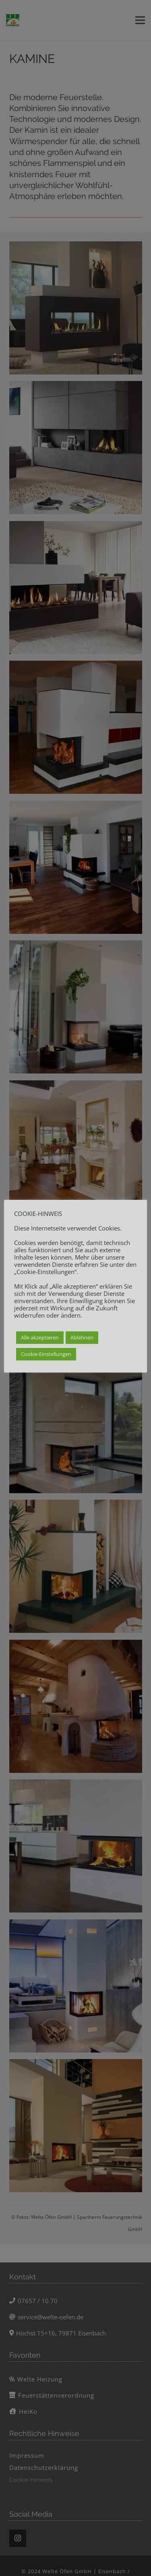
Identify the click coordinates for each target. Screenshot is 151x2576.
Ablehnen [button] (81, 1337)
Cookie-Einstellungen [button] (46, 1354)
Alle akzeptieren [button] (40, 1337)
